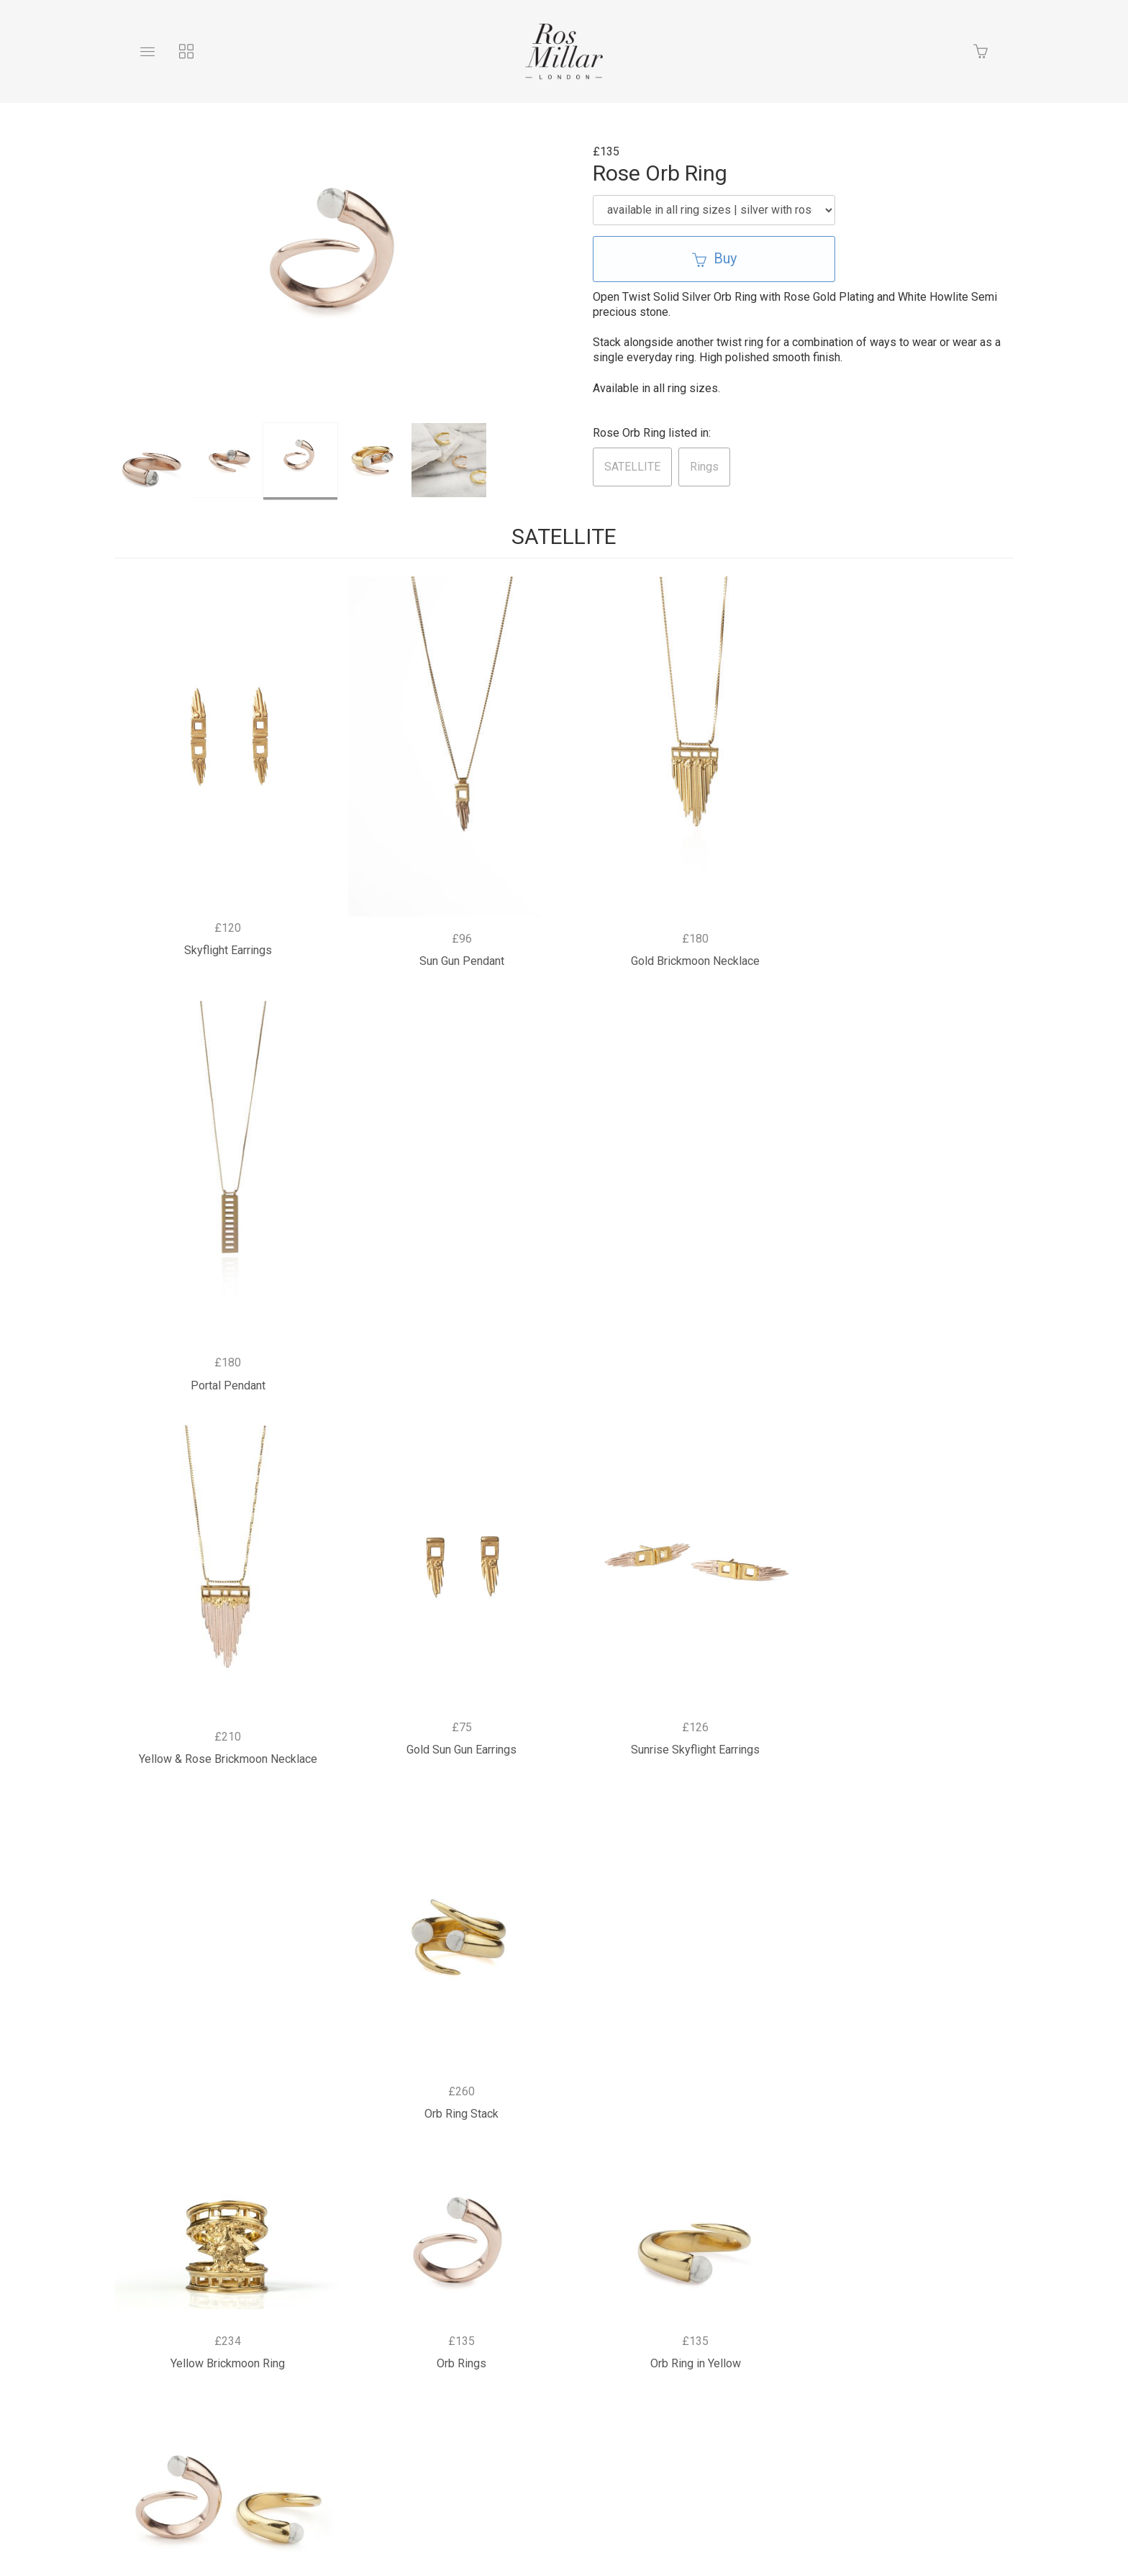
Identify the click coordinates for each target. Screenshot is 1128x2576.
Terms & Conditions (699, 2361)
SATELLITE (632, 466)
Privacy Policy (486, 2361)
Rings (704, 466)
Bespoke (399, 2361)
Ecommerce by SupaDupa (575, 2513)
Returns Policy (585, 2361)
